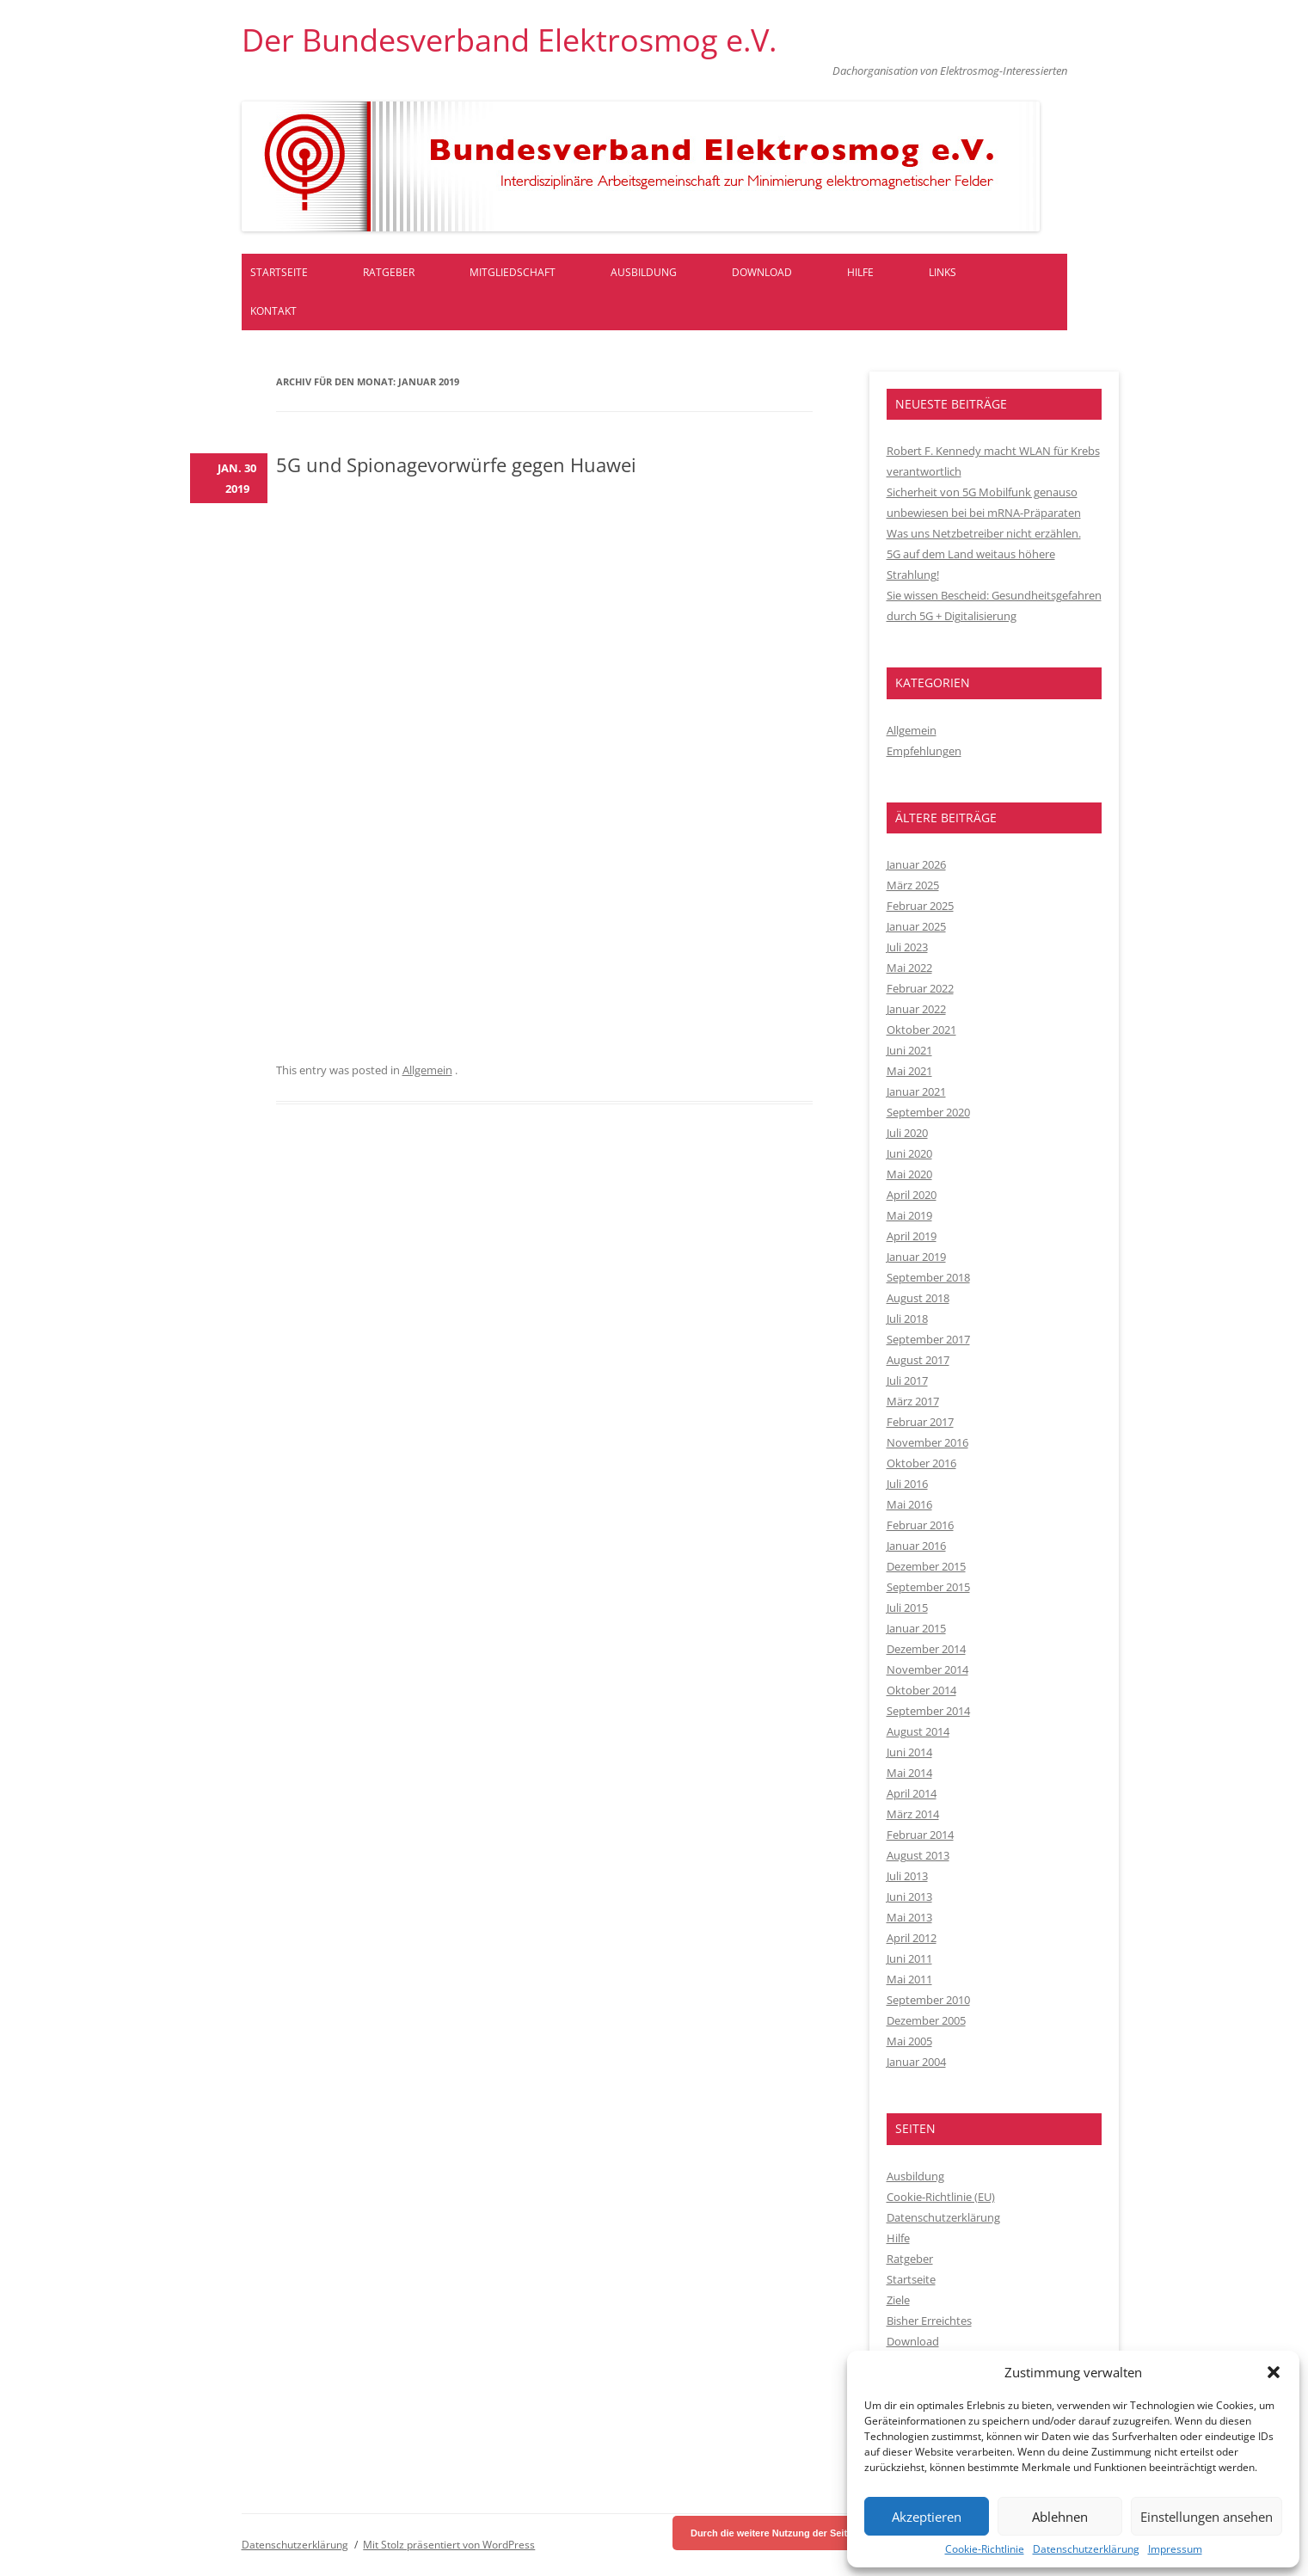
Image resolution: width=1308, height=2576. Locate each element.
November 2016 (927, 1442)
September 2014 (928, 1710)
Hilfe (860, 272)
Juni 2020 (909, 1153)
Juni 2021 (909, 1050)
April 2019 (911, 1236)
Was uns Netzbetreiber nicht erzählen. (984, 533)
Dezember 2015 (926, 1566)
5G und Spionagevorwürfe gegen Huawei (456, 464)
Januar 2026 (916, 864)
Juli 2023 (907, 947)
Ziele (898, 2300)
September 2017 (928, 1339)
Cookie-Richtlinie (984, 2549)
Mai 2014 (909, 1772)
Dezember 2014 (926, 1649)
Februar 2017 (920, 1421)
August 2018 (918, 1298)
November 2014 (927, 1669)
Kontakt (273, 311)
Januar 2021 (916, 1091)
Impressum (1175, 2549)
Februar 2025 (920, 905)
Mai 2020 (909, 1174)
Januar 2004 (916, 2061)
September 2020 (928, 1112)
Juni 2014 (909, 1752)
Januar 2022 (916, 1009)
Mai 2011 (909, 1979)
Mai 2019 (909, 1215)
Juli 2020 (907, 1132)
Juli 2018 (907, 1318)
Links (942, 272)
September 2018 (928, 1277)
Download (762, 272)
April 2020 (911, 1194)
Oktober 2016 (921, 1463)
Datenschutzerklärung (1086, 2549)
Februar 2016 (920, 1525)
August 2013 (918, 1855)
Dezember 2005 (926, 2020)
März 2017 (913, 1401)
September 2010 (928, 1999)
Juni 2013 (909, 1896)
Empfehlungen (924, 751)
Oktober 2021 (921, 1029)
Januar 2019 (916, 1256)
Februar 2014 (920, 1834)
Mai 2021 (909, 1071)
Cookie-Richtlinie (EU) (941, 2196)
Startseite (279, 272)
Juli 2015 (907, 1607)
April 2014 (911, 1793)
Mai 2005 (909, 2041)
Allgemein (427, 1070)
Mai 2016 (909, 1504)
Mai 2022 (909, 967)
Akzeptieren (926, 2516)
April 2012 (911, 1938)
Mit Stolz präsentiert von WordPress (449, 2544)
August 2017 (918, 1360)
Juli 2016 (907, 1483)
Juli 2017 (907, 1380)
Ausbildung (644, 272)
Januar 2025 (916, 926)
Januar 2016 (916, 1545)
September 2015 (928, 1587)
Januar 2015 (916, 1628)
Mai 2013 (909, 1917)
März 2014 (913, 1814)
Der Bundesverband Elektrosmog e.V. (509, 40)
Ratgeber (389, 272)
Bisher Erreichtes (929, 2320)
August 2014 (918, 1731)
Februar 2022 (920, 988)
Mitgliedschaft (513, 272)
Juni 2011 (909, 1958)
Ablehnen (1060, 2516)
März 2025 (913, 885)
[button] (1273, 2372)
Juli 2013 (907, 1876)
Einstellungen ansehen (1206, 2516)
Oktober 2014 (921, 1690)
